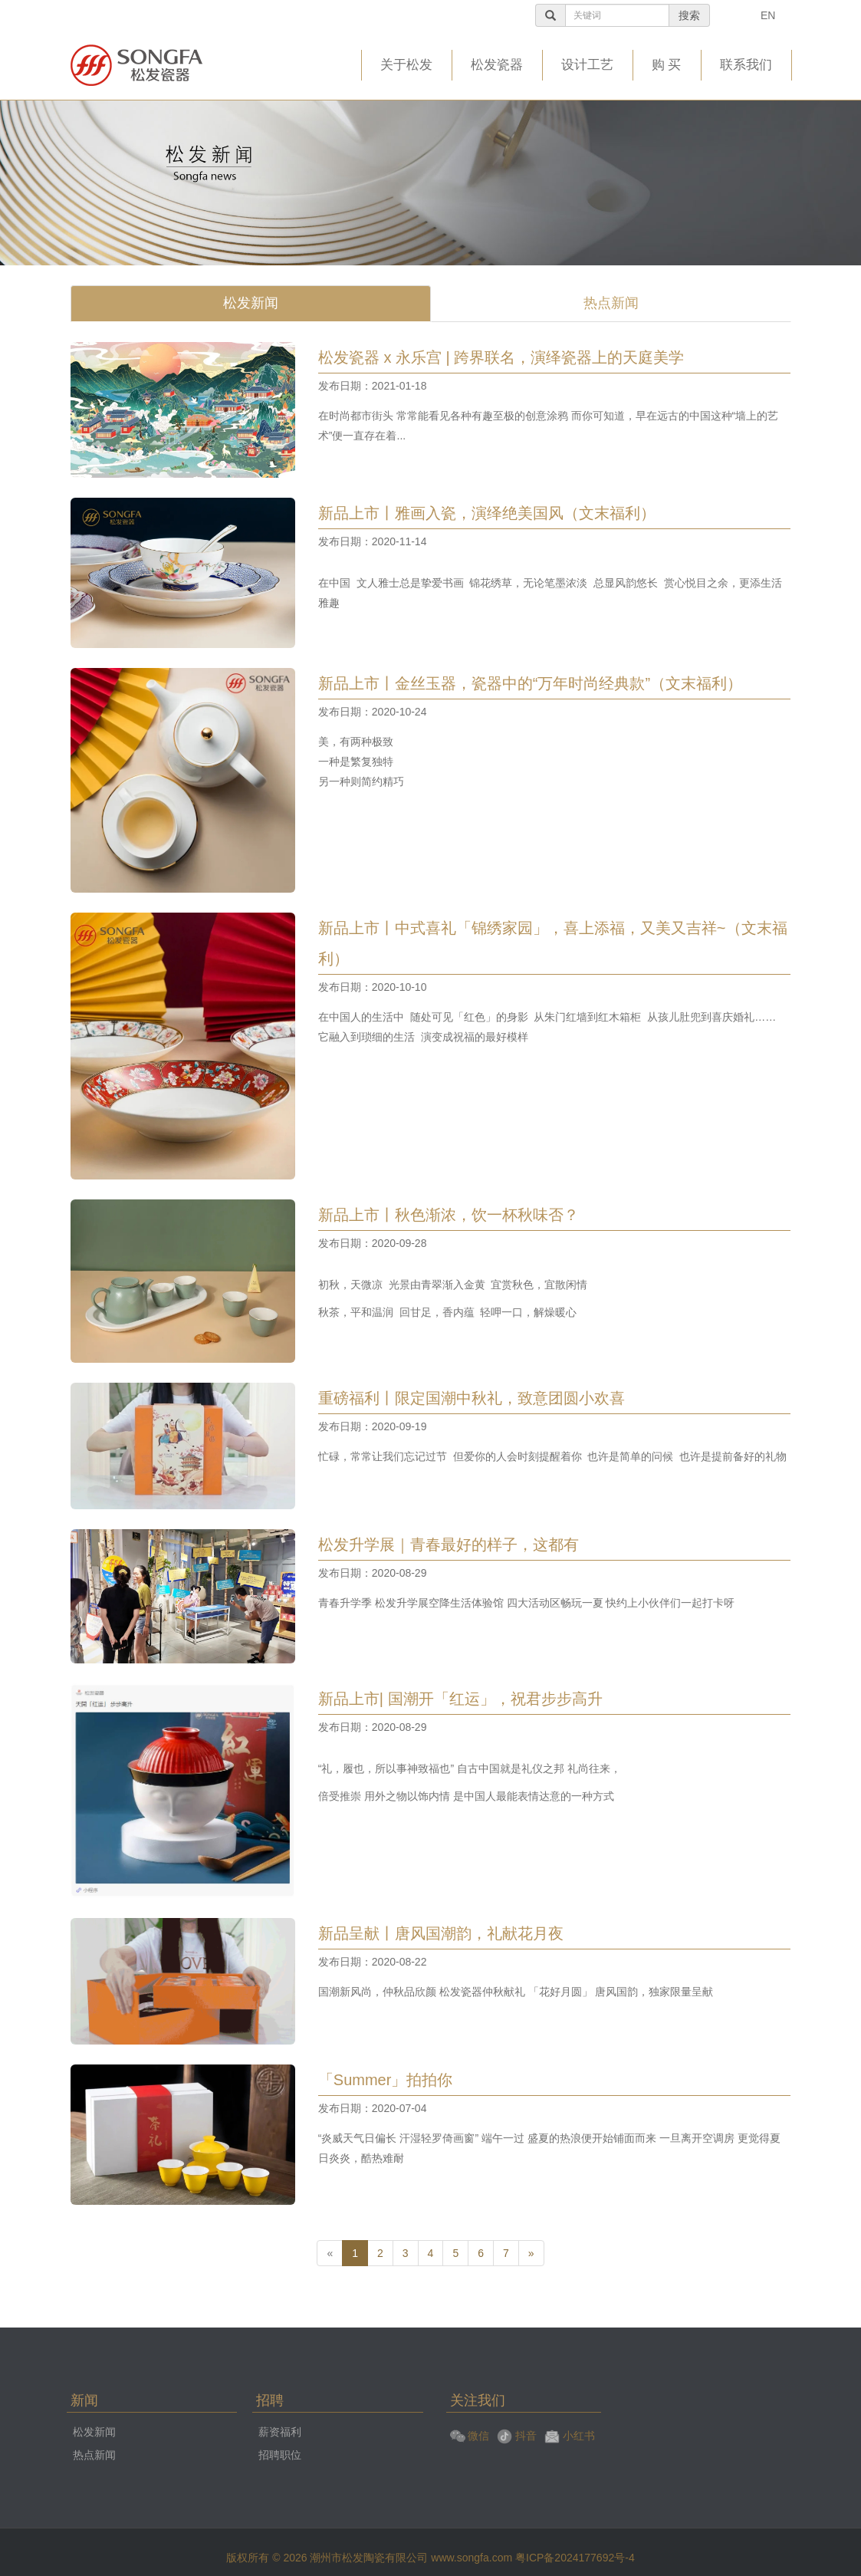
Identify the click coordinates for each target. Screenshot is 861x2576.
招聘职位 (279, 2455)
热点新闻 (611, 303)
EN (768, 15)
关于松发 (406, 65)
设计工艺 (587, 65)
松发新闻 (250, 303)
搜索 (690, 15)
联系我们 (746, 65)
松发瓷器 (497, 65)
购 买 (667, 65)
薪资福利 (279, 2432)
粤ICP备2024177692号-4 (575, 2557)
